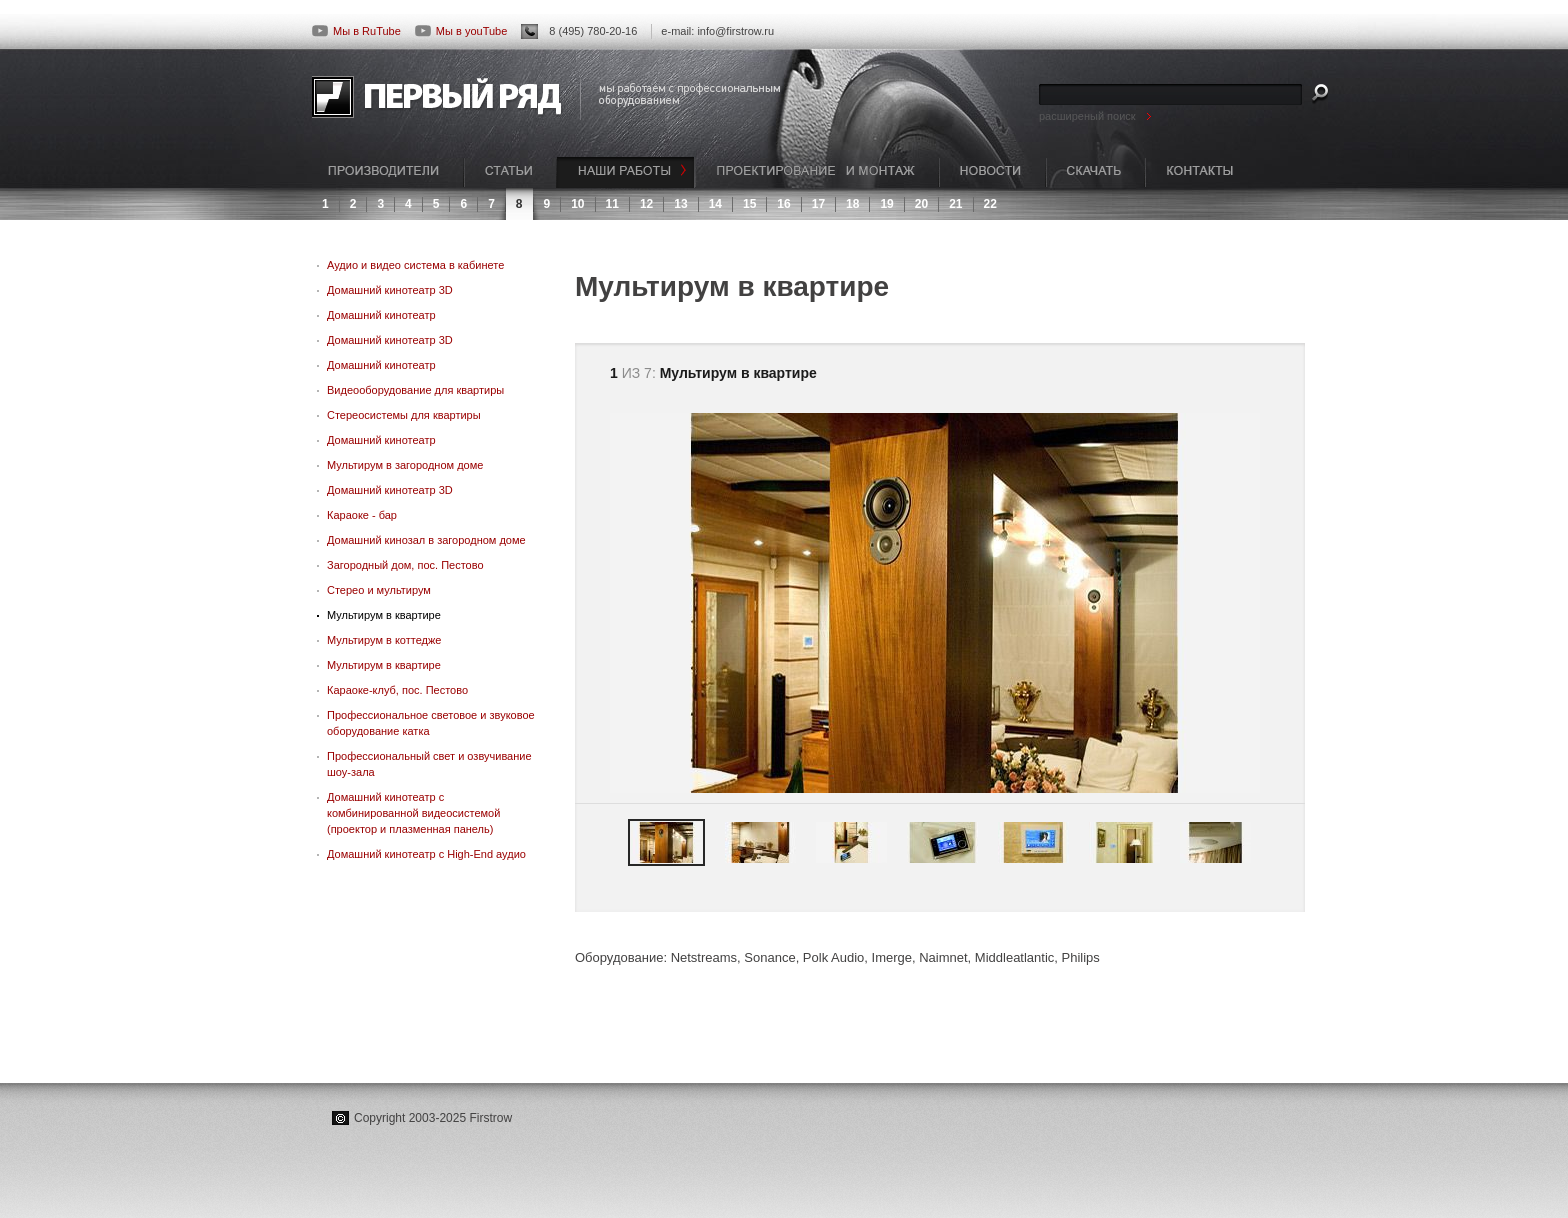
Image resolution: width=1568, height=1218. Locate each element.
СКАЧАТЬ (1095, 172)
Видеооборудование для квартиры (415, 390)
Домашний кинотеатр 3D (390, 290)
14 (715, 204)
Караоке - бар (362, 515)
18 (852, 204)
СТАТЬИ (510, 172)
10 (577, 204)
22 (990, 204)
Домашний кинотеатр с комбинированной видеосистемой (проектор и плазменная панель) (413, 813)
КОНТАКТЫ (1200, 172)
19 (886, 204)
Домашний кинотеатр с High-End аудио (426, 854)
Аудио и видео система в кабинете (415, 265)
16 (783, 204)
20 (921, 204)
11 (612, 204)
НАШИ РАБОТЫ (626, 172)
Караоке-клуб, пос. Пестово (397, 690)
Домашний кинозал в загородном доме (426, 540)
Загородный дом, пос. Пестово (405, 565)
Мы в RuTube (356, 31)
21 (955, 204)
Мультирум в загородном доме (405, 465)
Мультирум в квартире (384, 615)
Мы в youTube (461, 31)
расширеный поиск (1087, 116)
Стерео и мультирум (379, 590)
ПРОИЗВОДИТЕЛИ (388, 172)
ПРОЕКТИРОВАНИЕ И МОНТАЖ (817, 172)
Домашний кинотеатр (381, 315)
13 (680, 204)
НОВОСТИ (992, 172)
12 (646, 204)
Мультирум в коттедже (384, 640)
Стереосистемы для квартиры (404, 415)
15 (749, 204)
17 (818, 204)
